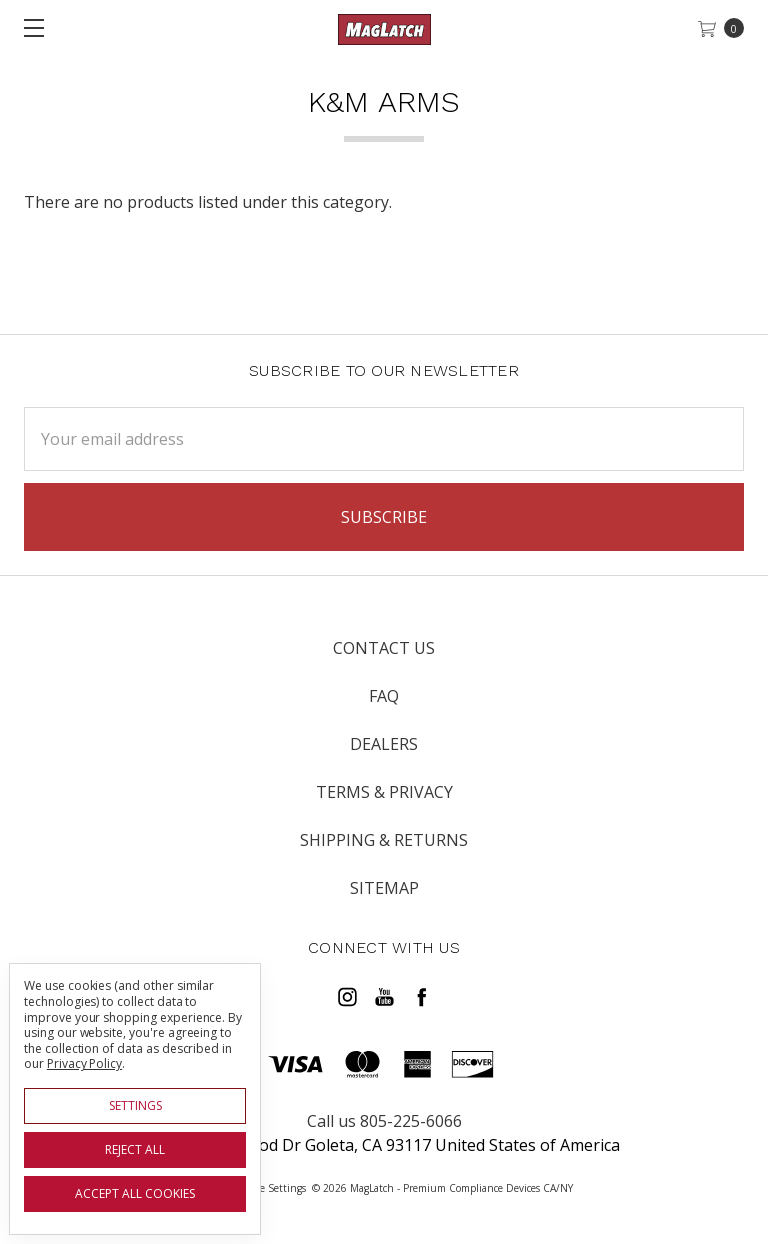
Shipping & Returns (384, 840)
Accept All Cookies (135, 1193)
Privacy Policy (84, 1063)
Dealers (384, 744)
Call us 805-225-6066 (384, 1121)
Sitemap (384, 888)
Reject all (135, 1149)
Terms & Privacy (384, 792)
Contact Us (384, 648)
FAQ (384, 696)
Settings (135, 1105)
